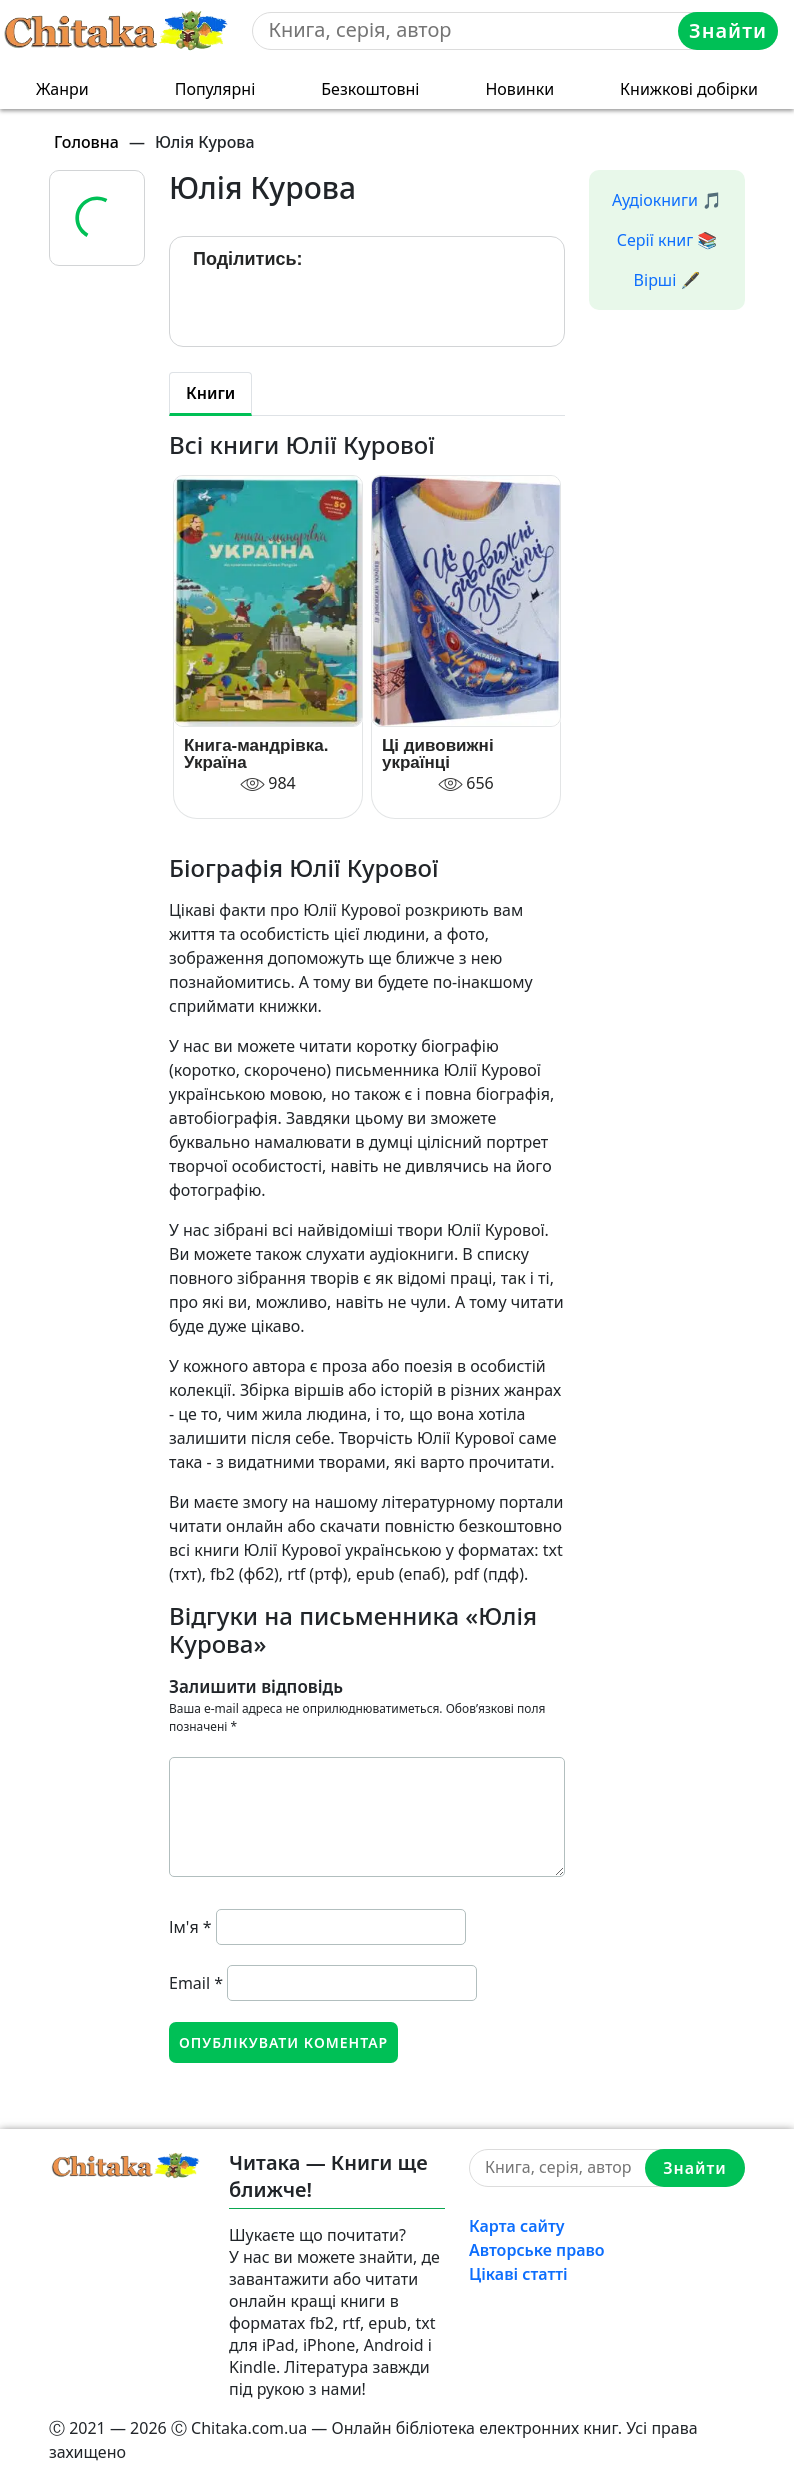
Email (196, 1983)
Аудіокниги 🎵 (667, 200)
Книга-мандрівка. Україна (256, 754)
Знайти (728, 30)
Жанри (62, 89)
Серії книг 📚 (667, 240)
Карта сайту (517, 2226)
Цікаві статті (518, 2274)
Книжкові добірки (689, 89)
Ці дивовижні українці (438, 754)
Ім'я (190, 1927)
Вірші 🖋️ (667, 280)
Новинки (519, 89)
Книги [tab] (210, 393)
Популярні (215, 89)
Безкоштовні (370, 89)
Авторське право (537, 2250)
